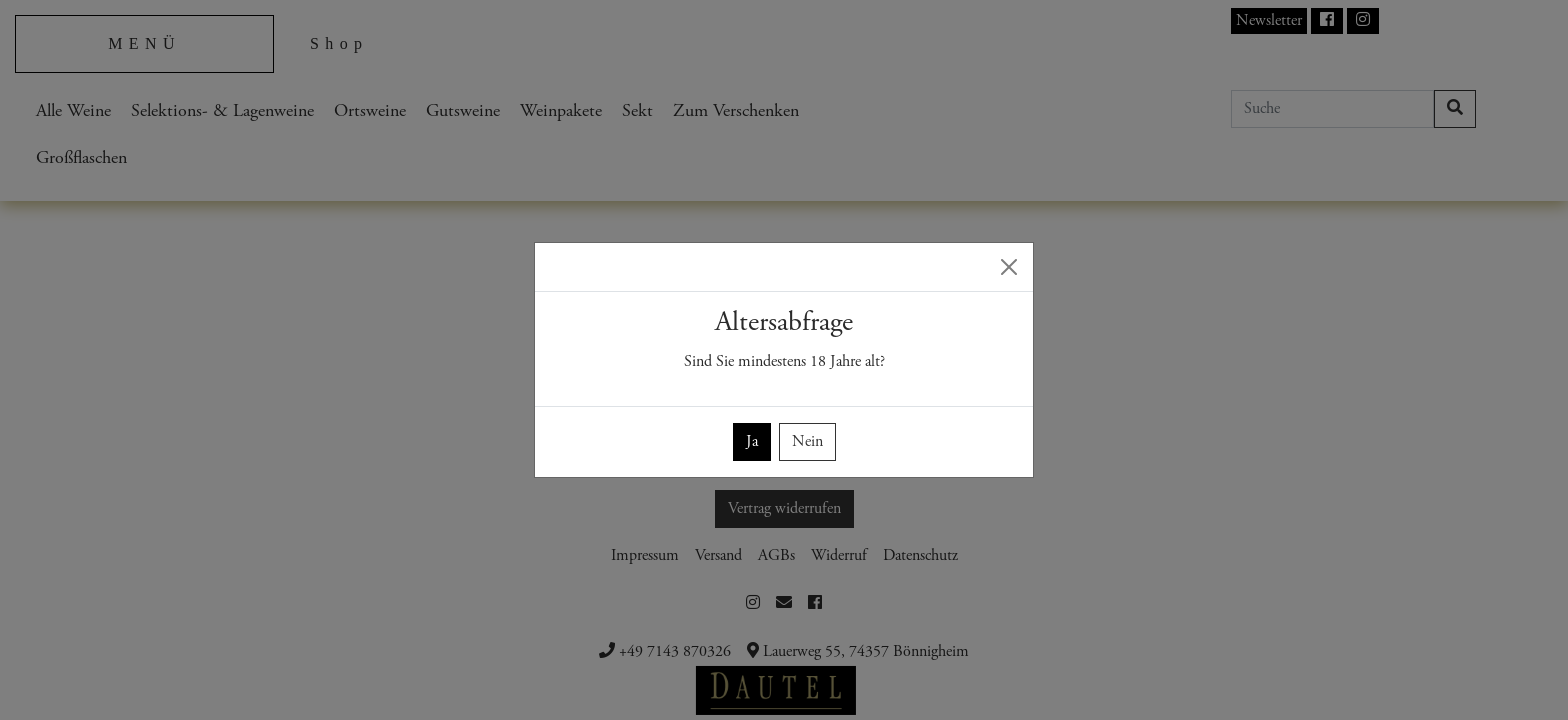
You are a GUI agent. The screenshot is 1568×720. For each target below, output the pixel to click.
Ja (752, 442)
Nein (807, 442)
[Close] (1009, 267)
